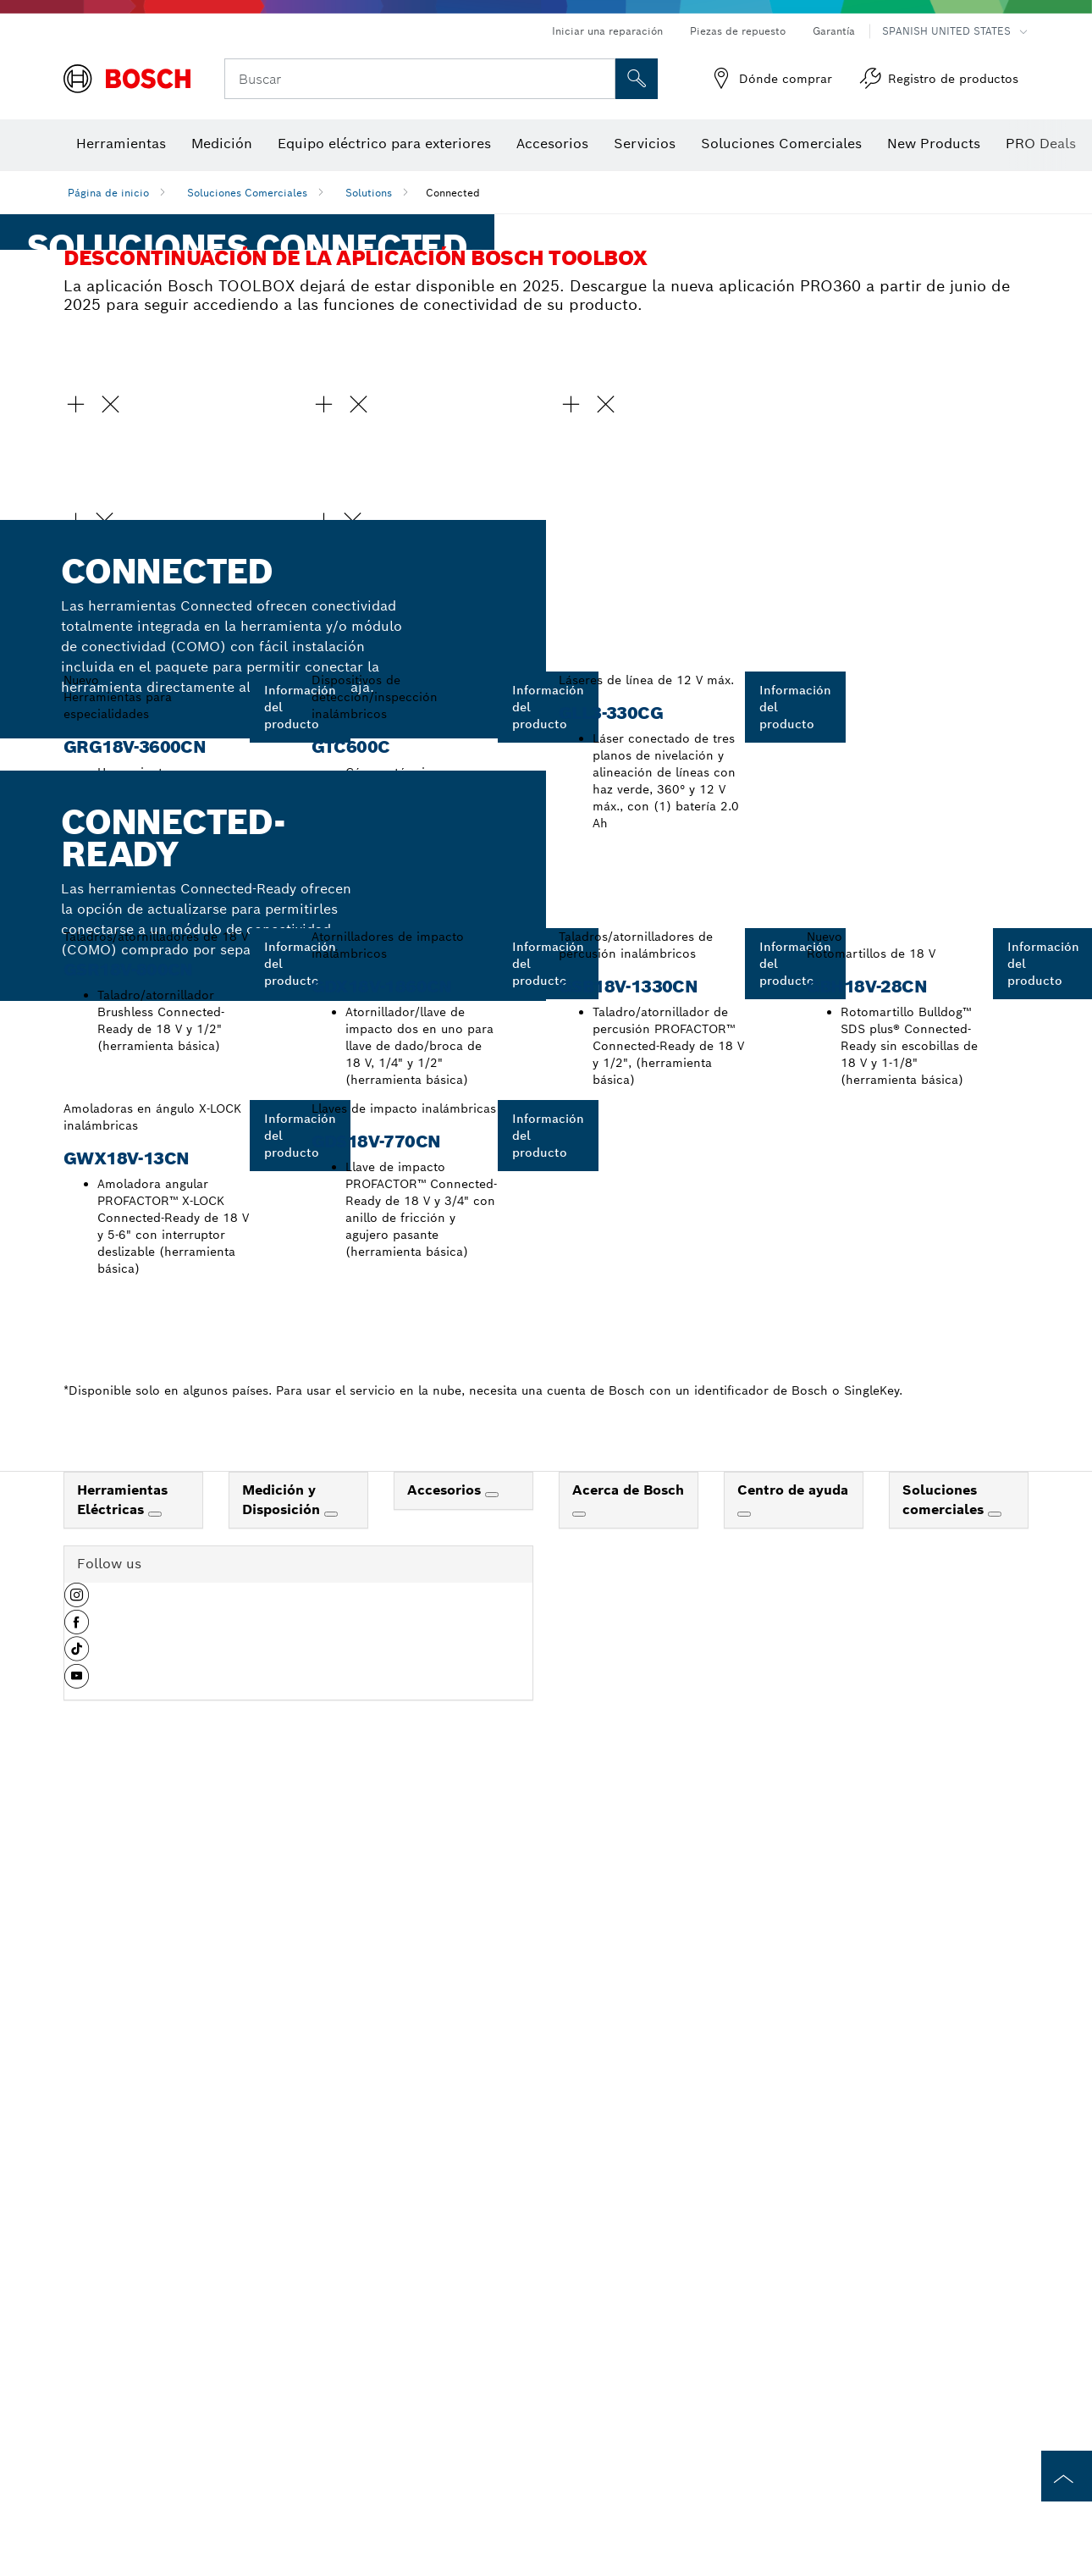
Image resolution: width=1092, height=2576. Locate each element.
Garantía (834, 31)
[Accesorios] (492, 2558)
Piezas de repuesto (738, 31)
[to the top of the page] (1066, 2476)
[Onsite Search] (636, 78)
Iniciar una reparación (607, 31)
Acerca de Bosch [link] (628, 2553)
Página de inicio (108, 192)
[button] (174, 903)
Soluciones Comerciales (247, 192)
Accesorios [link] (446, 2553)
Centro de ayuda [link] (792, 2553)
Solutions (368, 192)
